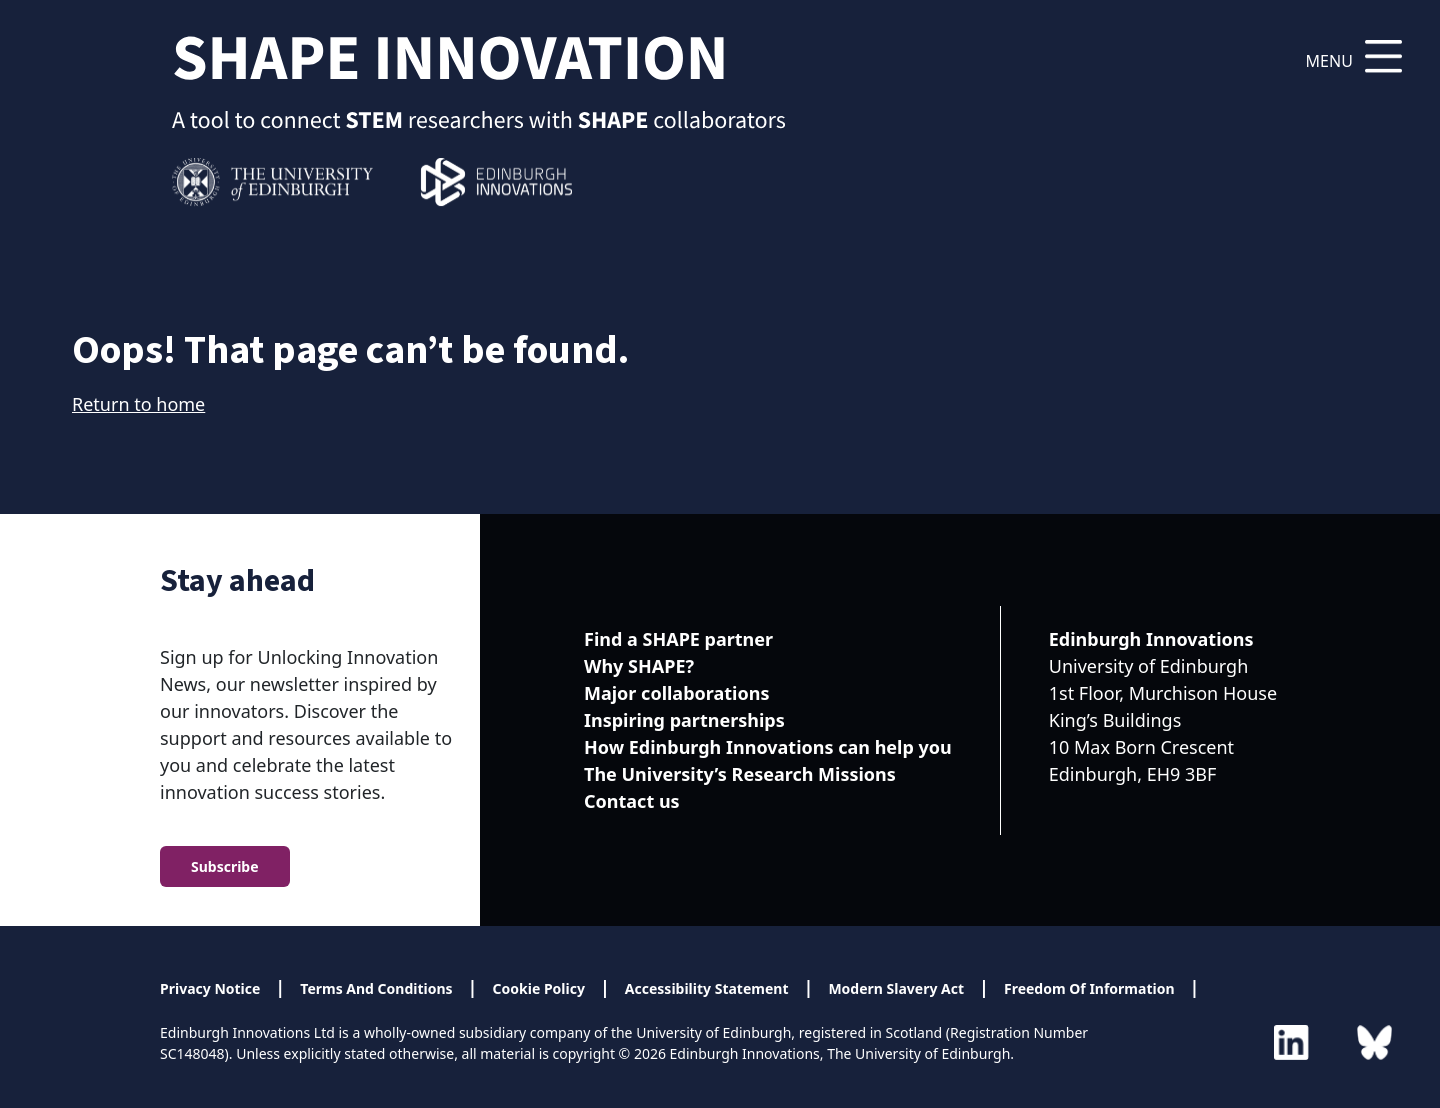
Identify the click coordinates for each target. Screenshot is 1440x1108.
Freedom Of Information (1089, 988)
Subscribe (225, 866)
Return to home (138, 404)
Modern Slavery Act (896, 988)
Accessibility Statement (707, 988)
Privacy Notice (210, 988)
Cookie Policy (539, 988)
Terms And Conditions (376, 988)
